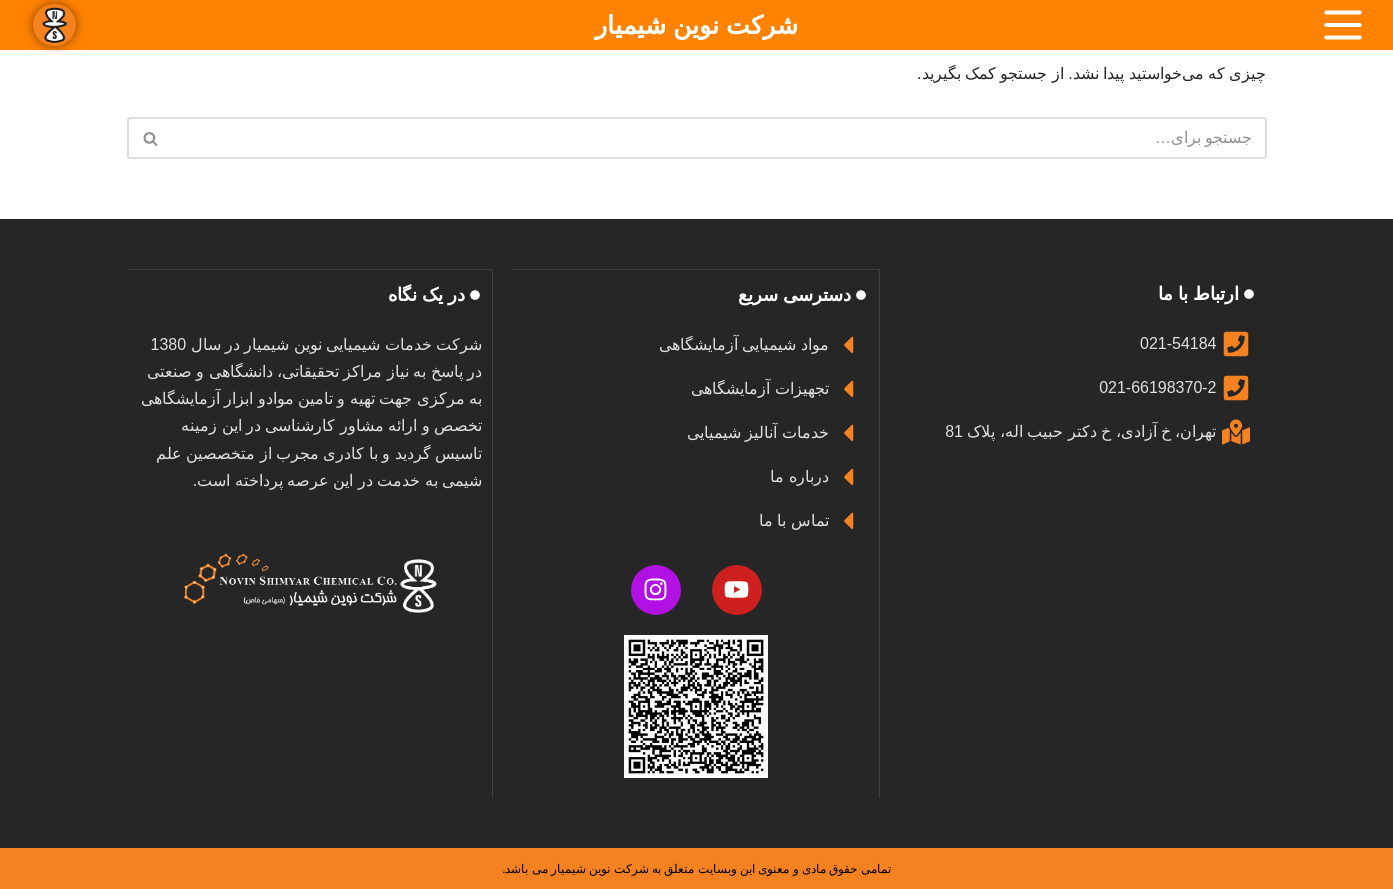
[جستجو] (719, 138)
